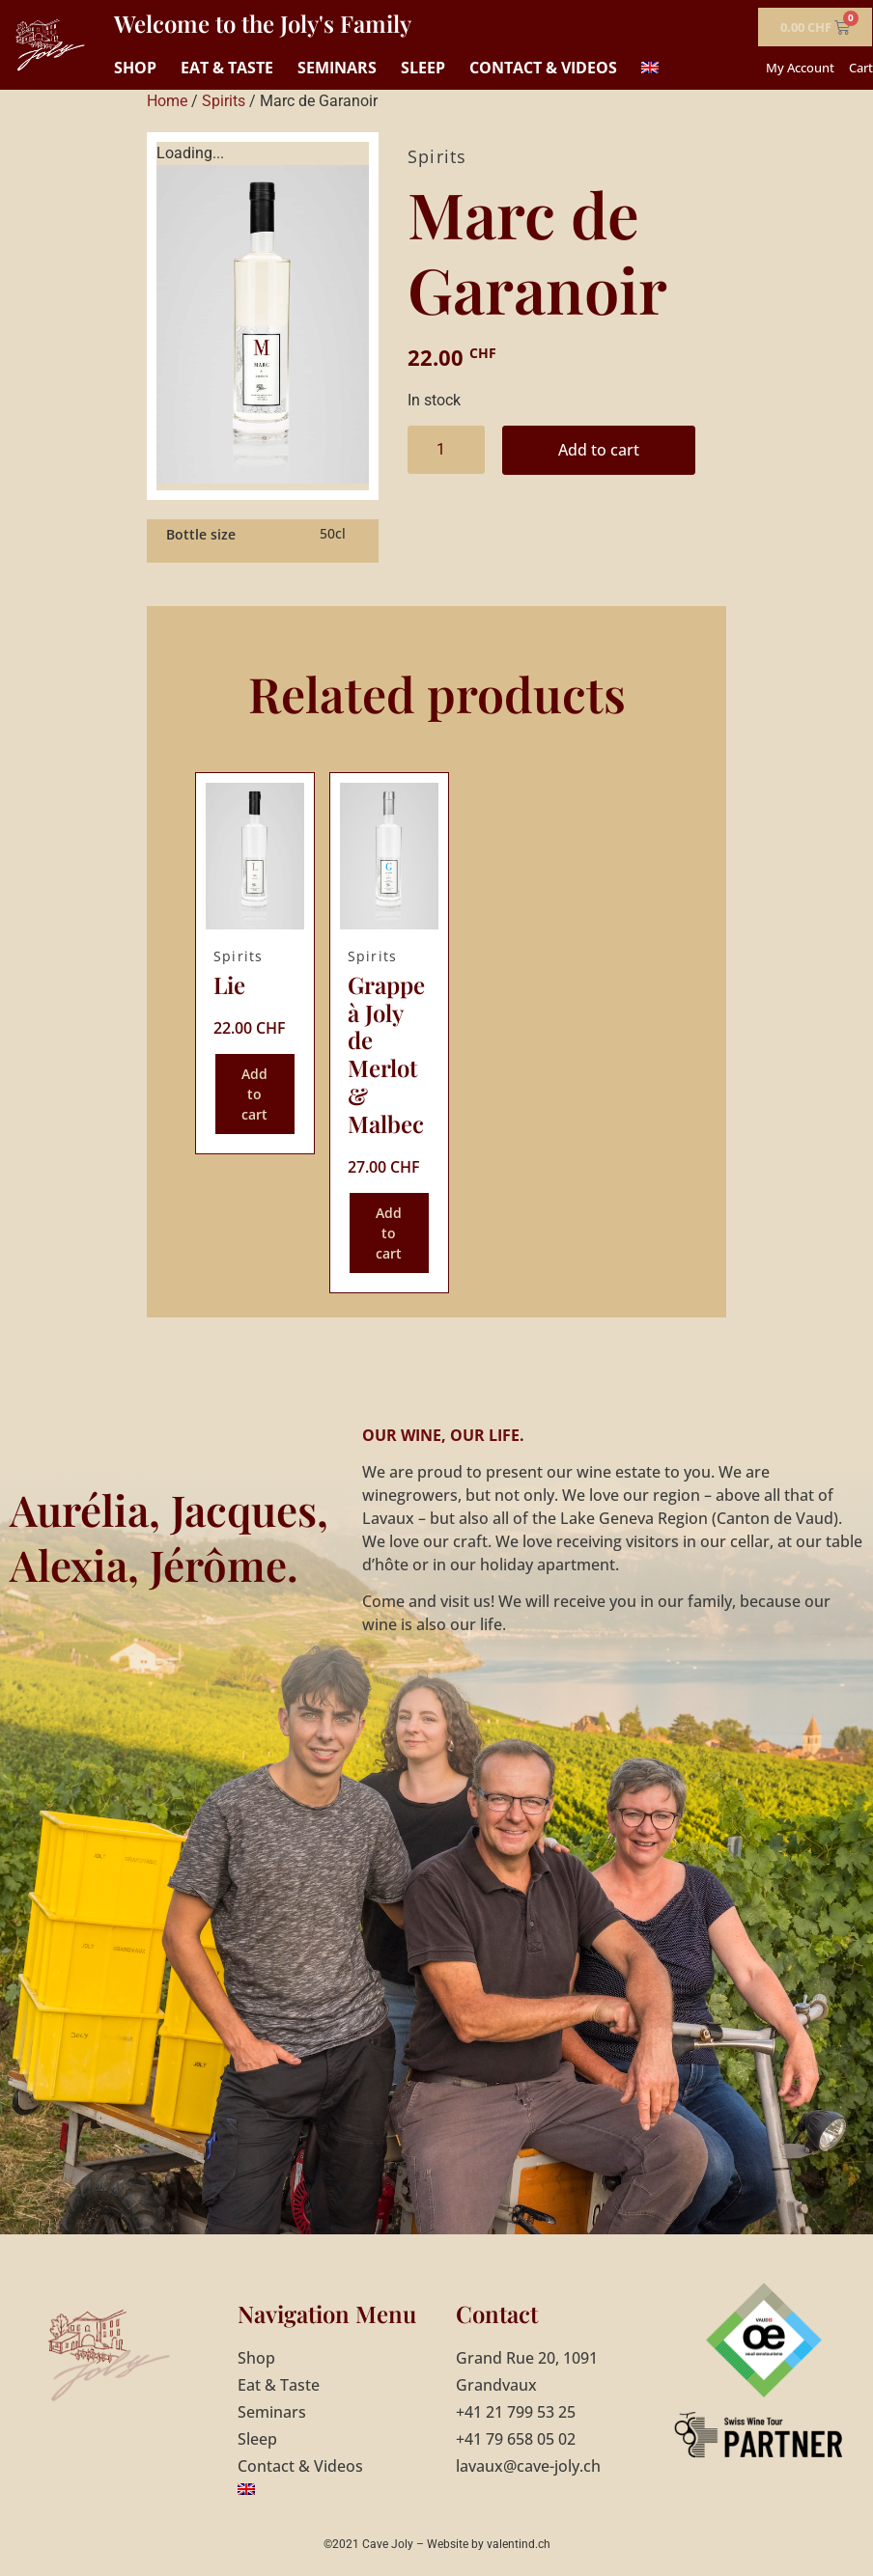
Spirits (223, 101)
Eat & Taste (227, 67)
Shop (135, 67)
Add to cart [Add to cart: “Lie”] (254, 1094)
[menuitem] (650, 67)
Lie (229, 984)
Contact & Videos (543, 67)
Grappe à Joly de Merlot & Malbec (386, 1054)
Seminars (337, 67)
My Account (800, 67)
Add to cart (598, 449)
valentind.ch (518, 2544)
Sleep (423, 67)
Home (167, 101)
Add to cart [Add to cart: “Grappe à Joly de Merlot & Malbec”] (389, 1233)
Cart (861, 67)
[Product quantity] (446, 450)
